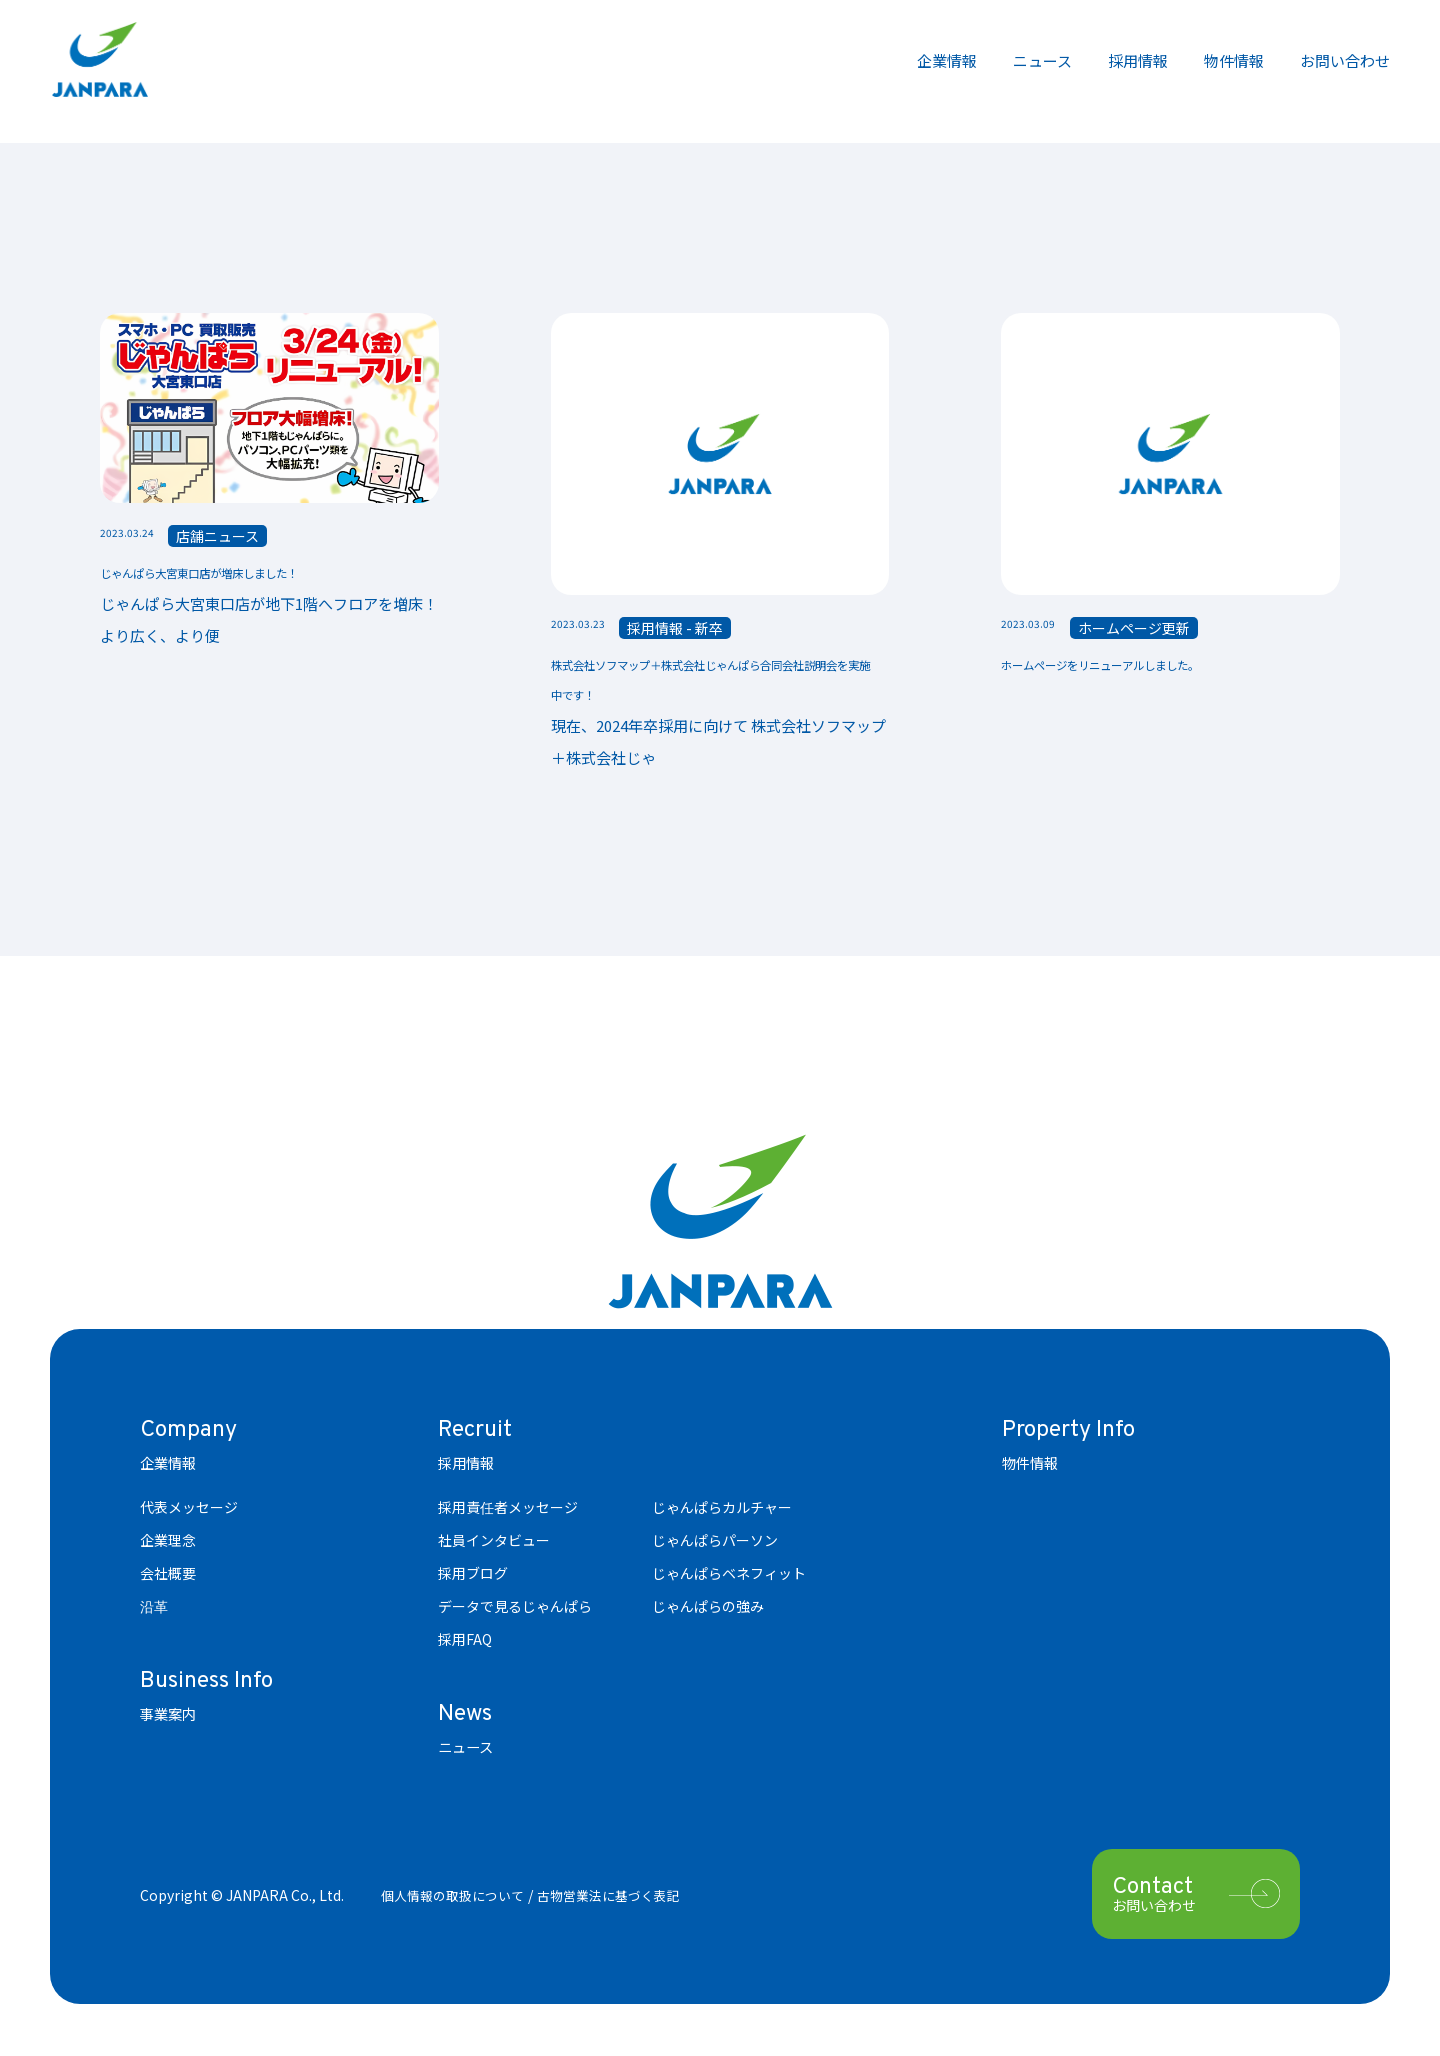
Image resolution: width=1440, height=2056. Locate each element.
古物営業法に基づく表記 (625, 1897)
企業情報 (947, 60)
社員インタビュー (494, 1543)
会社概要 (168, 1576)
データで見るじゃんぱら (515, 1609)
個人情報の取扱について (458, 1897)
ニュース (1042, 60)
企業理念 (168, 1543)
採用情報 (1138, 60)
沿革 (154, 1609)
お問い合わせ (1345, 60)
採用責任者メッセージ (508, 1510)
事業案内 (172, 1716)
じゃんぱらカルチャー (722, 1510)
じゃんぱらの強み (708, 1609)
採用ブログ (473, 1576)
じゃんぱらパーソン (715, 1543)
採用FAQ (465, 1642)
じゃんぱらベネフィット (729, 1576)
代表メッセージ (189, 1510)
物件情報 (1234, 60)
